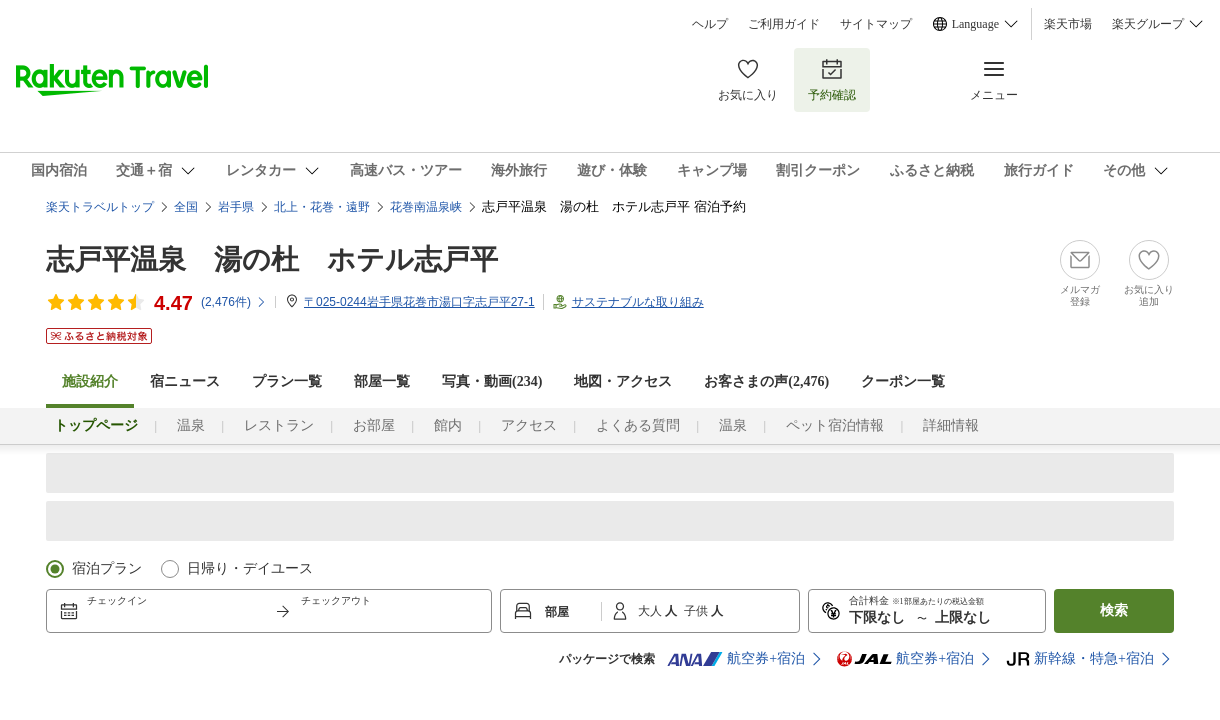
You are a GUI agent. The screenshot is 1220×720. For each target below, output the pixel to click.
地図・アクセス (623, 381)
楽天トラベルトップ (100, 207)
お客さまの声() (766, 381)
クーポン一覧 (903, 381)
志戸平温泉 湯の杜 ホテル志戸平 (272, 259)
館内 (448, 425)
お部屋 (374, 425)
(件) (234, 302)
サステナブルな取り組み (638, 302)
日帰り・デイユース (250, 568)
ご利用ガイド (784, 24)
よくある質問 (638, 425)
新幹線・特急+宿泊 (1080, 659)
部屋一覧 (382, 381)
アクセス (529, 425)
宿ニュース (185, 381)
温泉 (191, 425)
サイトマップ (876, 24)
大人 (651, 611)
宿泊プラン (107, 568)
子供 (697, 611)
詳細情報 (951, 425)
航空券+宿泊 (736, 659)
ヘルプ (710, 24)
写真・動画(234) (492, 381)
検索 (1114, 610)
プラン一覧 (287, 381)
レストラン (279, 425)
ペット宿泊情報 (835, 425)
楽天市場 (1068, 24)
